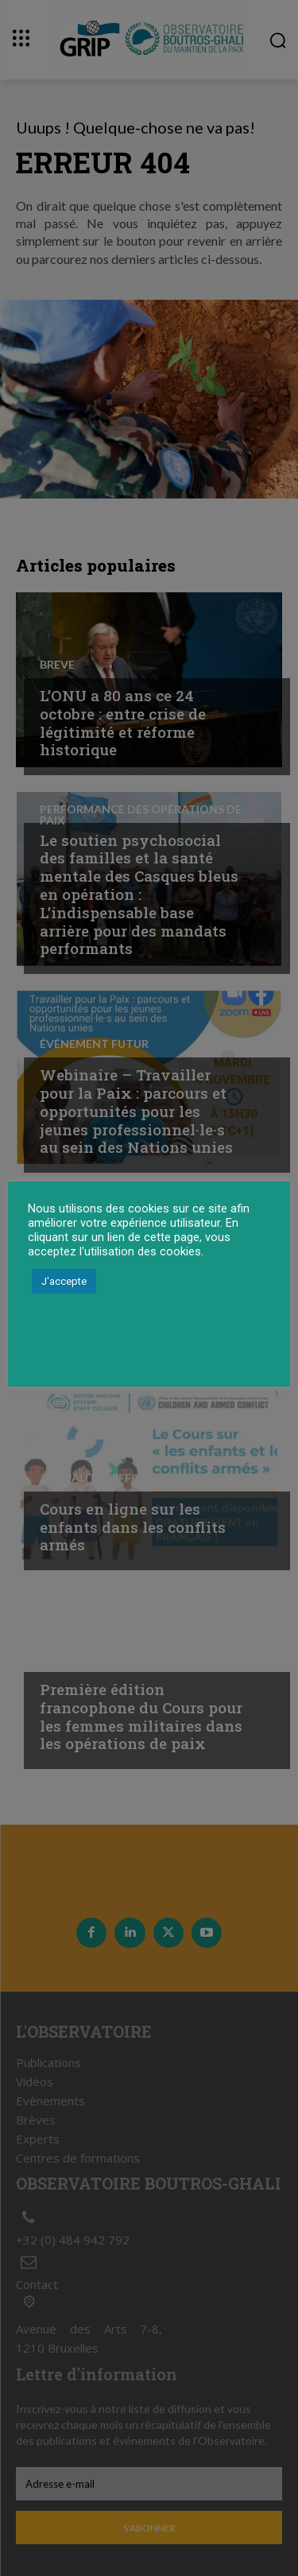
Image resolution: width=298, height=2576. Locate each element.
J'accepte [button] (64, 1281)
